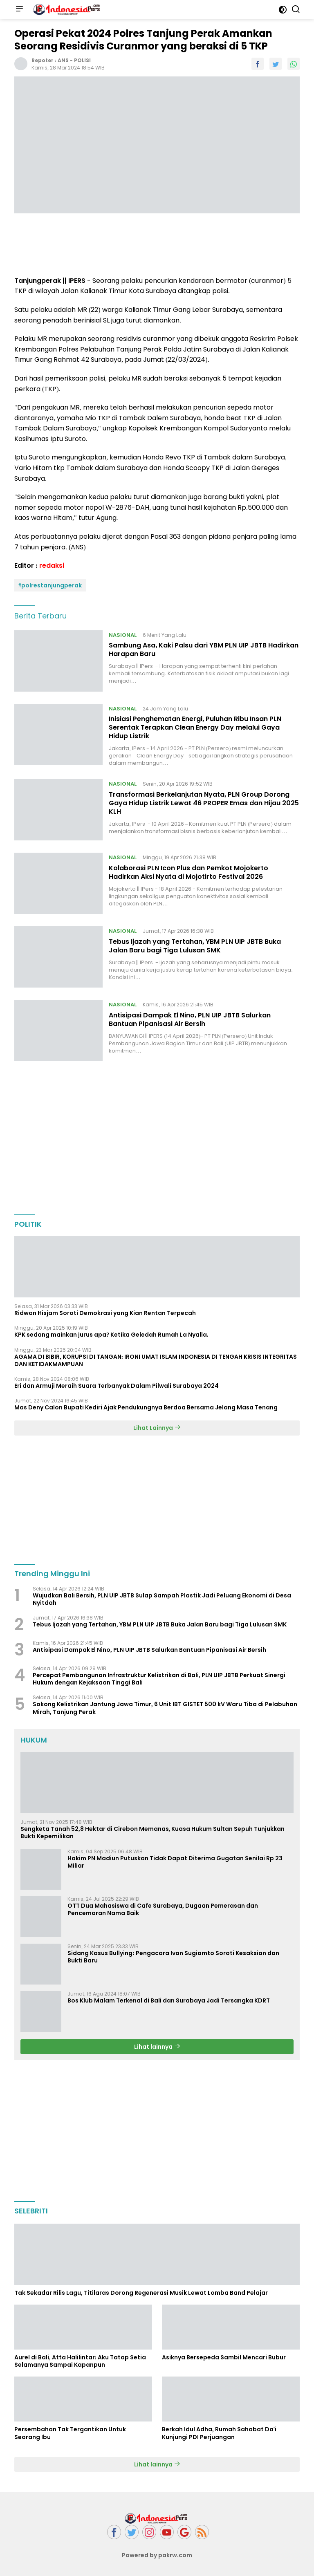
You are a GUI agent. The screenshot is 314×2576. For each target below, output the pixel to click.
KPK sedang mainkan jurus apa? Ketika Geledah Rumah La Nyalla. (112, 1334)
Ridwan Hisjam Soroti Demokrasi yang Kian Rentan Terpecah (105, 1313)
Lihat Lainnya (157, 1428)
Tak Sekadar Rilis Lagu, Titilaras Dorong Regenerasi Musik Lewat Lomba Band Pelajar (141, 2292)
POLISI (82, 60)
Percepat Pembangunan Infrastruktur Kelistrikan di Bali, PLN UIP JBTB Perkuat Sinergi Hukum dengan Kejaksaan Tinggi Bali (159, 1678)
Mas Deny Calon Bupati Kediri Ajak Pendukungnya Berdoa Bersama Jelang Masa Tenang (146, 1407)
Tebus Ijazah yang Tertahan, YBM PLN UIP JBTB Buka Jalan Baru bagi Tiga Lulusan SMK (195, 946)
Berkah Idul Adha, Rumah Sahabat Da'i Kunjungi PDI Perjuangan (219, 2433)
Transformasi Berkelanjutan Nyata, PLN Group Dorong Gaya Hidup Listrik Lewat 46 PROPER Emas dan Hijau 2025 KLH (204, 803)
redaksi (51, 565)
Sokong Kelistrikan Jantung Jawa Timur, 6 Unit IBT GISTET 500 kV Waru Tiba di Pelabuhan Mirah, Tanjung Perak (165, 1707)
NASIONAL (123, 635)
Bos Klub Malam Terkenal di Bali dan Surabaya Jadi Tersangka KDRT (168, 2000)
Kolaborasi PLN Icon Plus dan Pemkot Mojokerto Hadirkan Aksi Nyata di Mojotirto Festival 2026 (188, 872)
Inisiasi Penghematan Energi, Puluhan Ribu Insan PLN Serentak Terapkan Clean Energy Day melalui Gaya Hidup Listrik (195, 727)
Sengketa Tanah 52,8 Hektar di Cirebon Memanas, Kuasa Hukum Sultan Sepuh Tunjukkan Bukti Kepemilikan (152, 1832)
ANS (63, 60)
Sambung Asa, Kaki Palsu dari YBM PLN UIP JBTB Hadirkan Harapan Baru (203, 650)
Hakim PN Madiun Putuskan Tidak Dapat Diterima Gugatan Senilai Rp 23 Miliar (175, 1862)
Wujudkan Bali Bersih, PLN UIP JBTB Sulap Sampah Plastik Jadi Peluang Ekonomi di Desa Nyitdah (162, 1599)
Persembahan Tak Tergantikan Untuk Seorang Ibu (70, 2433)
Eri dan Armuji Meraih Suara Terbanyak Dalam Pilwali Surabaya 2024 (116, 1385)
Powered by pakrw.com (157, 2555)
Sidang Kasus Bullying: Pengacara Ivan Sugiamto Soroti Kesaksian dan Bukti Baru (173, 1956)
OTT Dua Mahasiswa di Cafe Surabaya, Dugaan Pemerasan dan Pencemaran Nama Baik (162, 1909)
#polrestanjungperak (50, 585)
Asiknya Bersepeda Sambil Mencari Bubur (224, 2357)
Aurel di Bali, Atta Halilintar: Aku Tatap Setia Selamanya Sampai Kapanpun (80, 2361)
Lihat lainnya (157, 2047)
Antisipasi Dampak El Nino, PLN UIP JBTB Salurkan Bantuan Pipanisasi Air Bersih (190, 1019)
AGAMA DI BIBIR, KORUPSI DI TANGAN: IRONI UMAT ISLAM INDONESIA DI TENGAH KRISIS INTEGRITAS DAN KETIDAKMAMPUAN (155, 1360)
